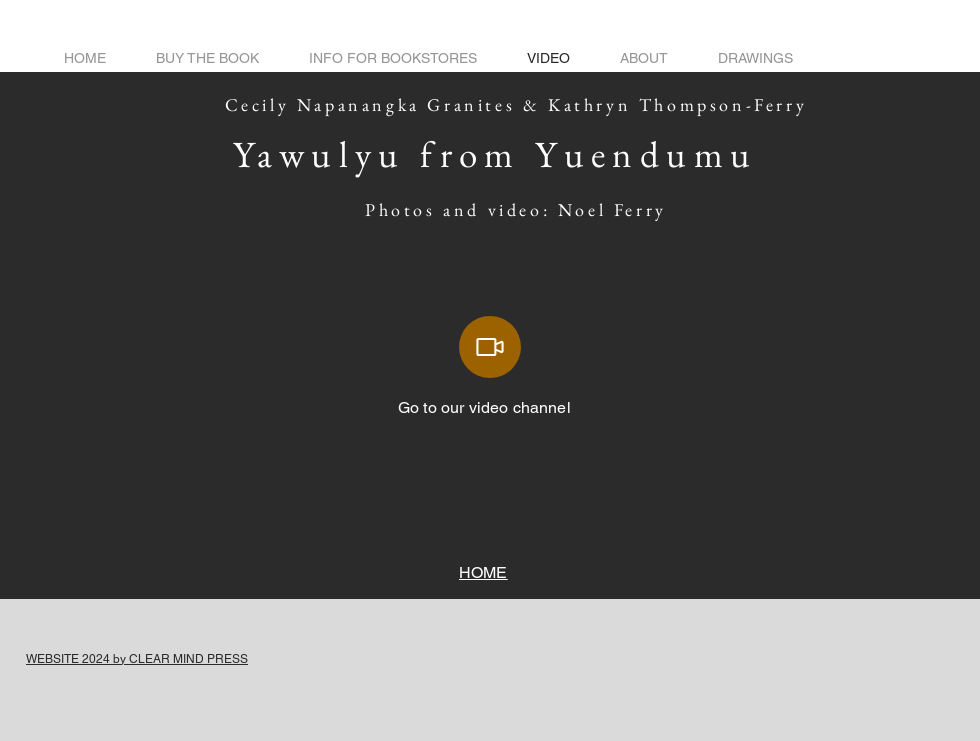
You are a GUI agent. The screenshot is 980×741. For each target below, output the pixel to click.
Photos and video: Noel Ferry (523, 209)
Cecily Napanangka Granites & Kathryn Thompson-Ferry (524, 104)
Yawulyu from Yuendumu (495, 154)
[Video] (490, 347)
